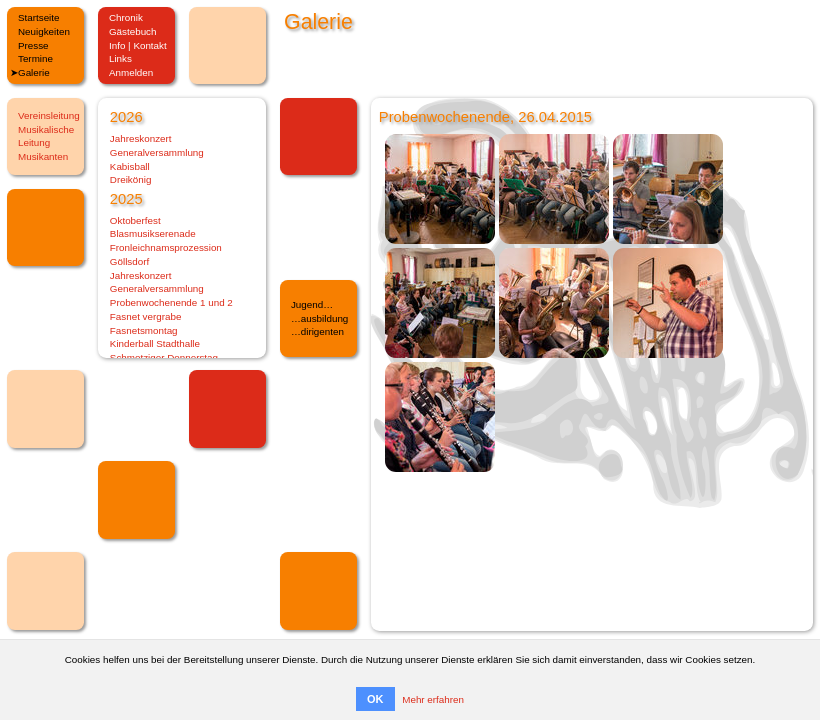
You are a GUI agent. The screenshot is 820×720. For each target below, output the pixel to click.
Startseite (39, 17)
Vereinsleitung (49, 115)
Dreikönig (131, 179)
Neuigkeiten (44, 31)
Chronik (126, 17)
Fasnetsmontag (144, 330)
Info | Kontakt (138, 45)
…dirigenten (317, 331)
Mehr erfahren (433, 699)
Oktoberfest (135, 220)
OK (375, 699)
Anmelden (131, 72)
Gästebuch (133, 31)
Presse (33, 45)
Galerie (34, 72)
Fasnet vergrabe (146, 316)
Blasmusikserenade (153, 233)
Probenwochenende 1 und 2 (171, 302)
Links (120, 58)
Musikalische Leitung (46, 136)
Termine (35, 58)
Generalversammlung (157, 152)
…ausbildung (319, 318)
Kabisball (130, 166)
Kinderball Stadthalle (155, 343)
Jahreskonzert (141, 138)
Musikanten (43, 156)
